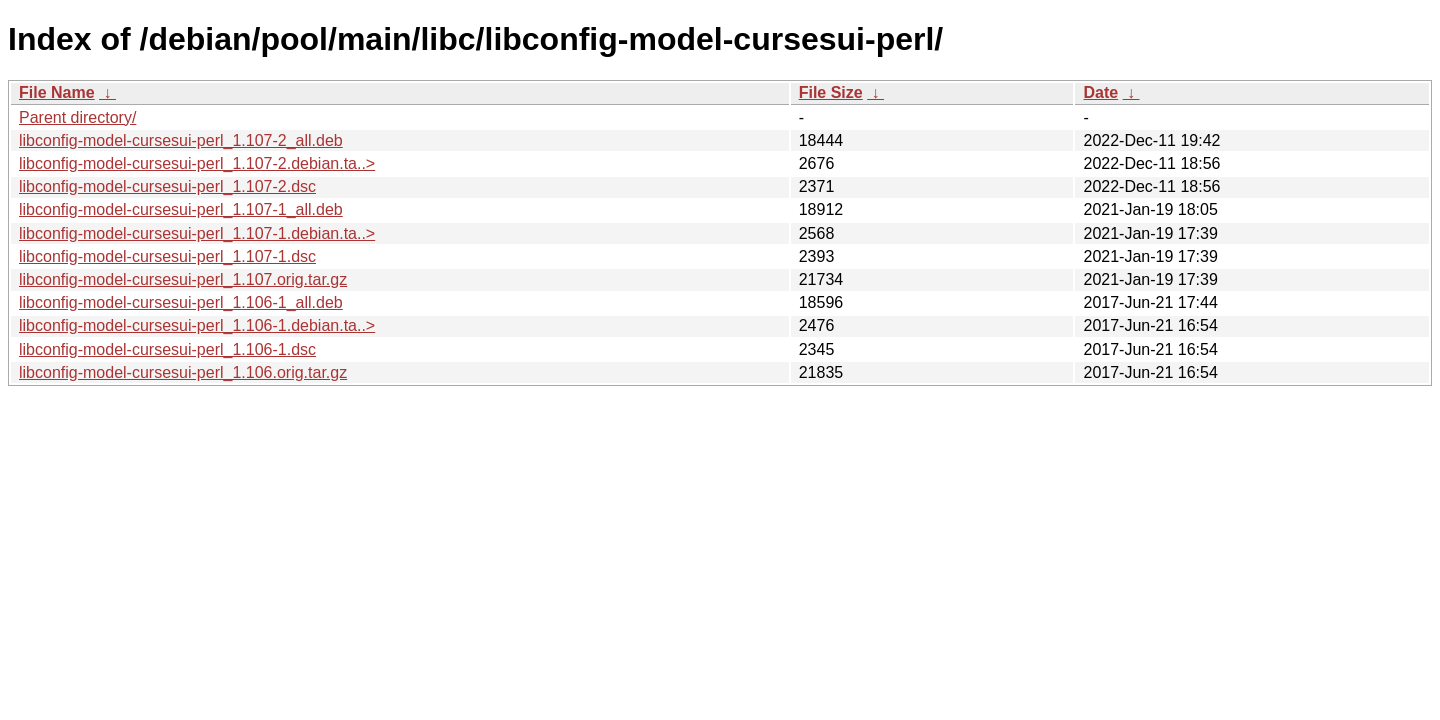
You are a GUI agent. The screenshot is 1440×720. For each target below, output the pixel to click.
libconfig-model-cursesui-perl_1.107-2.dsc (167, 186)
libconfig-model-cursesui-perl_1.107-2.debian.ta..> (197, 163)
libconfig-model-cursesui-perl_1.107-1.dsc (167, 256)
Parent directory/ (77, 117)
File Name (57, 92)
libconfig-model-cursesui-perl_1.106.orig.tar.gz (183, 372)
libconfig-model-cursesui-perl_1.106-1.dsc (167, 349)
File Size (831, 92)
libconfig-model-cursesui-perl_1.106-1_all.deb (181, 302)
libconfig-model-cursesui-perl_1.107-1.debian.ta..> (197, 233)
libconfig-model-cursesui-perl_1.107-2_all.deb (181, 140)
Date (1100, 92)
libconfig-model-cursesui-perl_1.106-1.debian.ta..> (197, 325)
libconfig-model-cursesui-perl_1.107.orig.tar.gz (183, 279)
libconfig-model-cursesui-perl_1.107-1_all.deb (181, 209)
